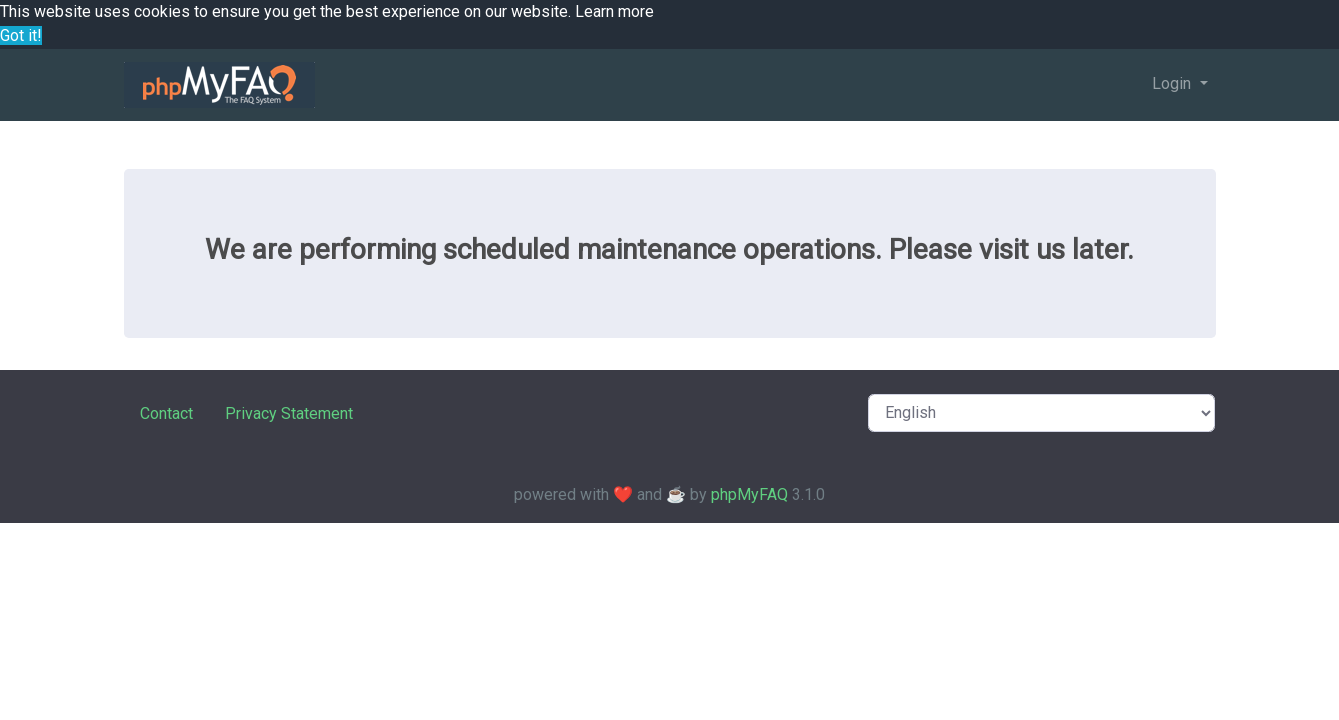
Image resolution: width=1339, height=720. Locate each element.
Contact (166, 413)
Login (1173, 83)
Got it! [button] (21, 35)
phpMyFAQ (749, 494)
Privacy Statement (289, 413)
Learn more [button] (614, 11)
